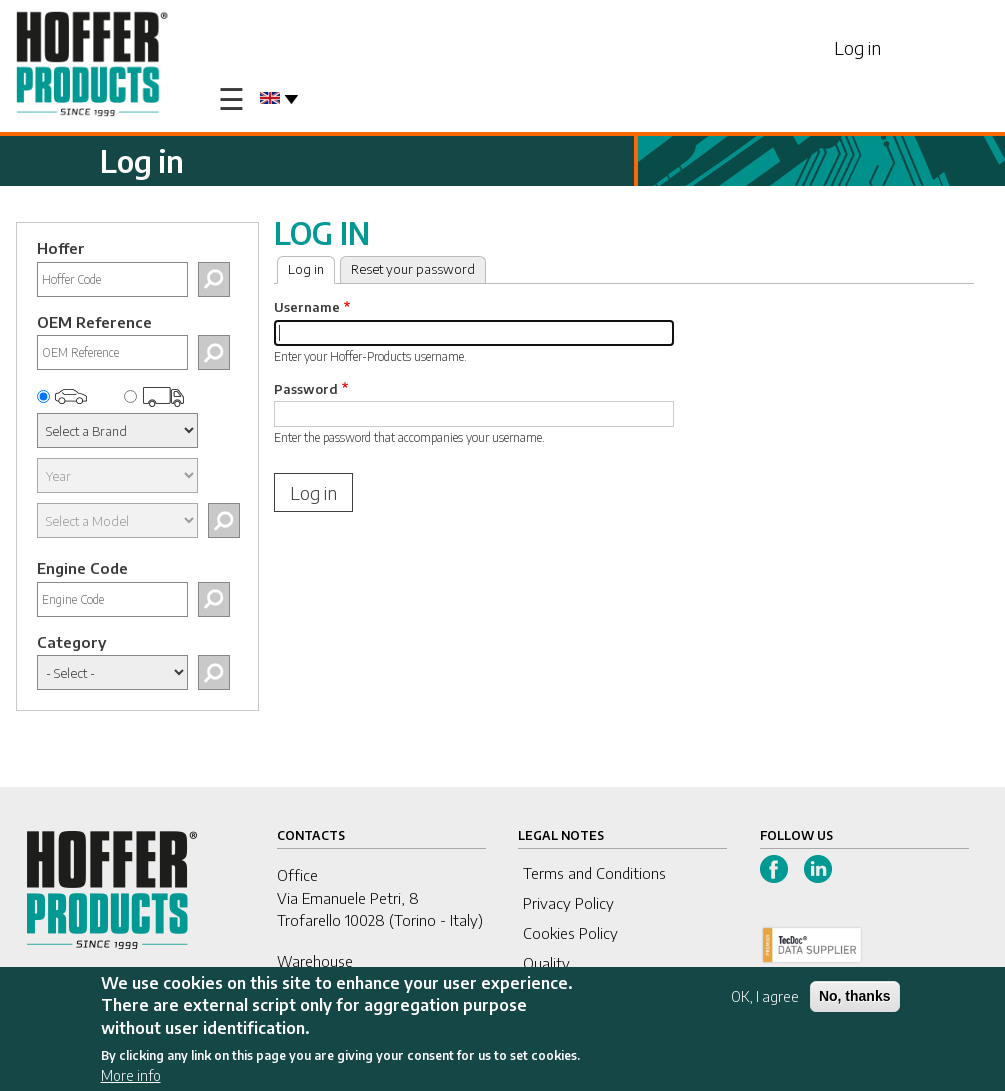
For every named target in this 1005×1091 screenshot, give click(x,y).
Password (306, 389)
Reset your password (413, 269)
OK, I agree (765, 997)
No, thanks (855, 997)
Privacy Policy (568, 903)
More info (131, 1076)
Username (307, 307)
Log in (857, 47)
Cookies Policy (570, 933)
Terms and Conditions (594, 873)
